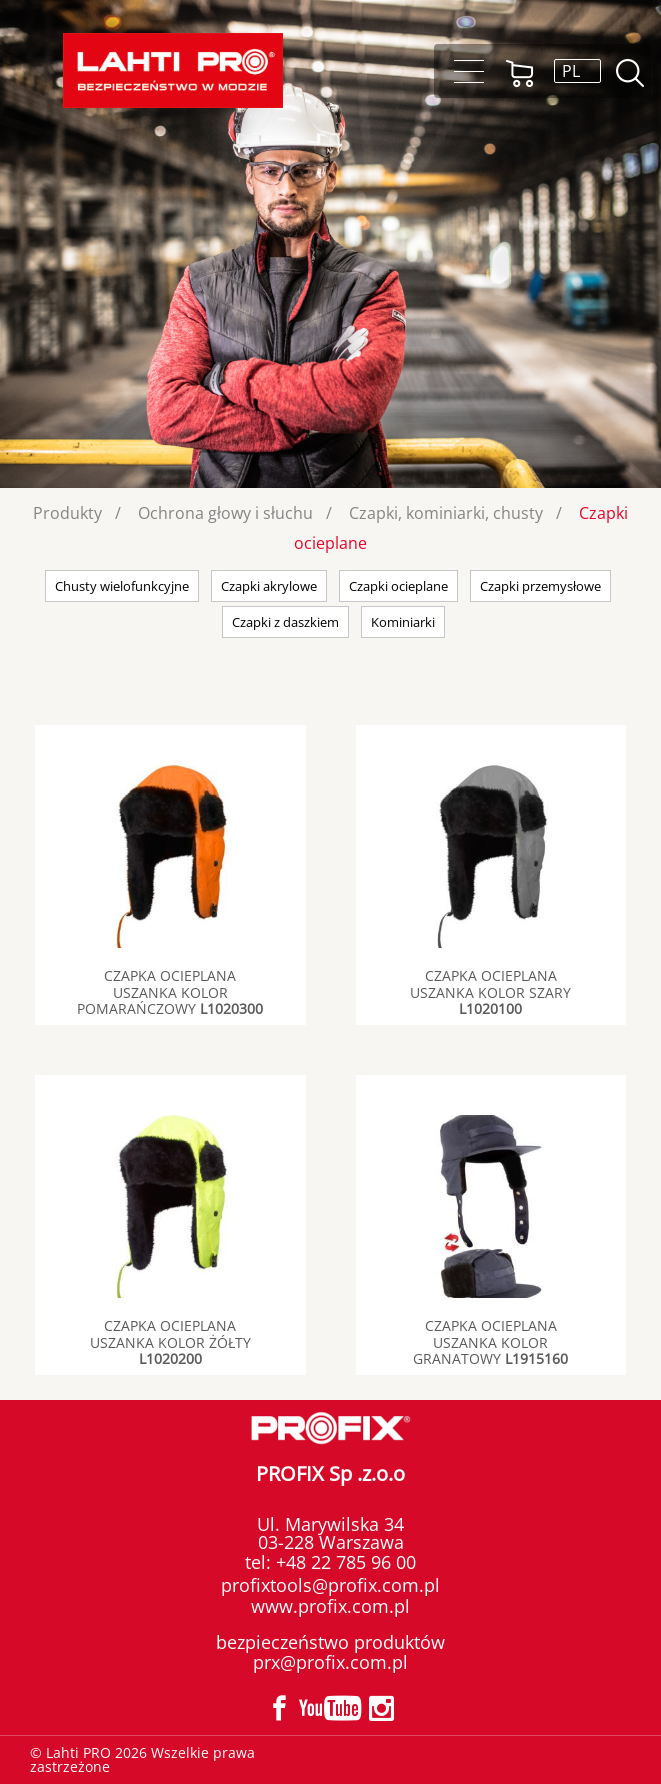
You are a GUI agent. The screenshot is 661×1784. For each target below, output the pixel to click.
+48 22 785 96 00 (343, 1562)
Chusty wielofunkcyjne (122, 586)
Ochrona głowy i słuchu (225, 513)
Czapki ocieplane (398, 586)
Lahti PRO (173, 70)
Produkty (67, 513)
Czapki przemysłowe (540, 586)
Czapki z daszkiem (285, 622)
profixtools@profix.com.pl (330, 1585)
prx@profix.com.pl (330, 1662)
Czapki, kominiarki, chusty (446, 513)
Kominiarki (403, 622)
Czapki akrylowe (269, 586)
